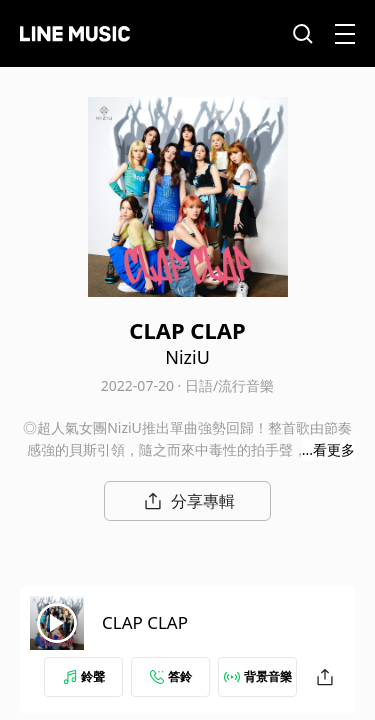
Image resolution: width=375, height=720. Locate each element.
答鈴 (171, 676)
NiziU (187, 357)
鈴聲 (84, 676)
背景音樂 (258, 676)
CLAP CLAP (145, 622)
